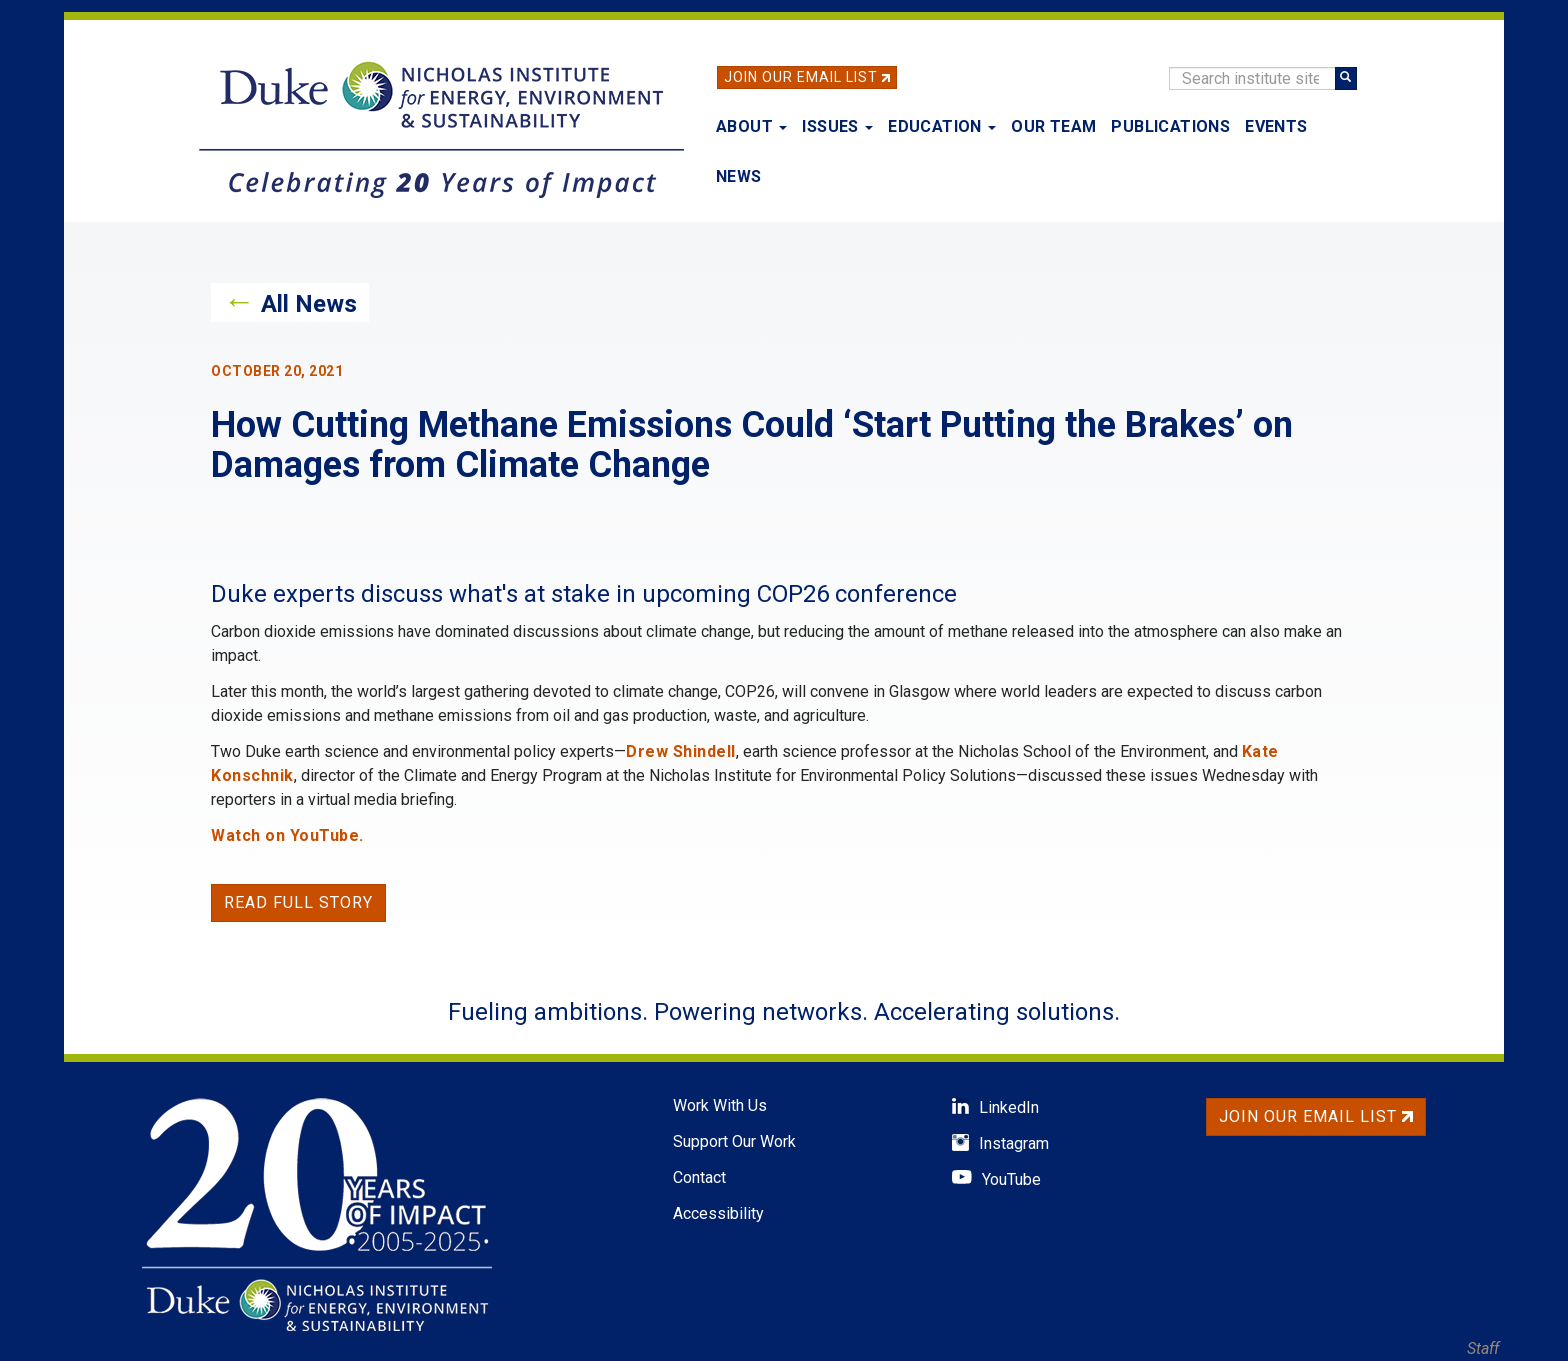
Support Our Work (734, 1141)
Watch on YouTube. (287, 835)
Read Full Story (298, 902)
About (751, 126)
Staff (1483, 1348)
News (739, 176)
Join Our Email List (801, 77)
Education (942, 126)
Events (1276, 126)
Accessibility (718, 1213)
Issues (837, 126)
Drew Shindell (681, 751)
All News (309, 304)
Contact (699, 1177)
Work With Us (720, 1105)
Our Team (1053, 126)
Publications (1170, 126)
